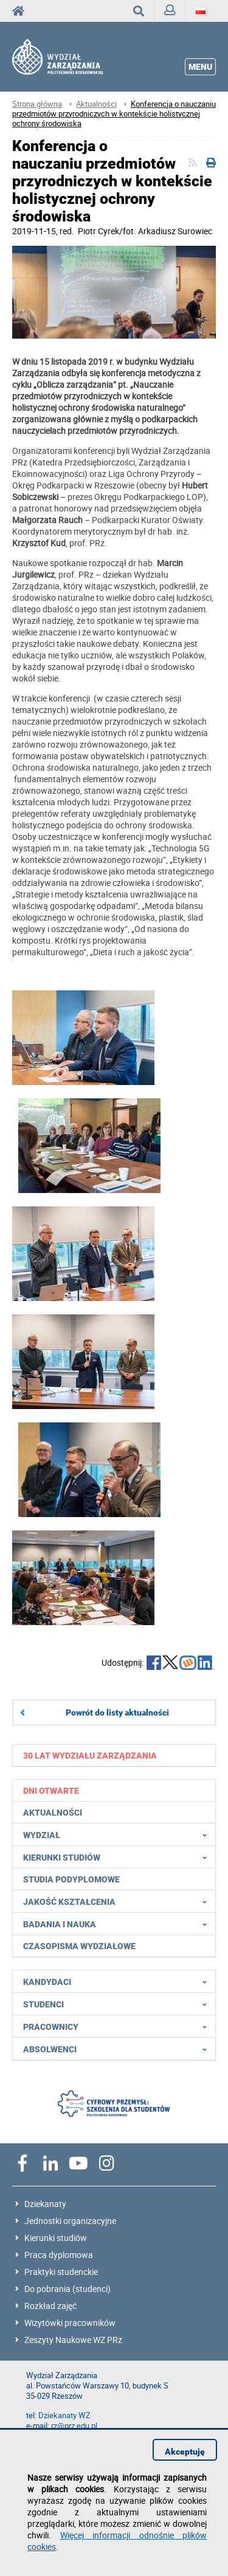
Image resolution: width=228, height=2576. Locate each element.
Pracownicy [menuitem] (118, 2026)
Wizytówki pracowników (70, 2322)
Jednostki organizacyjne (70, 2220)
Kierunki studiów (55, 2237)
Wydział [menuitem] (118, 1834)
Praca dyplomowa (58, 2254)
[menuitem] (114, 1755)
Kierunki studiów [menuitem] (118, 1857)
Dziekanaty (45, 2203)
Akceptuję (185, 2451)
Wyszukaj (143, 11)
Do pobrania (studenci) (67, 2288)
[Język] (200, 11)
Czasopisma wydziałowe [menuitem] (79, 1946)
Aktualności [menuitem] (52, 1812)
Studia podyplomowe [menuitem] (71, 1879)
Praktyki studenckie (61, 2271)
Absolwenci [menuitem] (118, 2048)
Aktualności (96, 104)
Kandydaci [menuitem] (118, 1981)
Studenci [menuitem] (118, 2003)
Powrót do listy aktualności (117, 1712)
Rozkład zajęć (50, 2305)
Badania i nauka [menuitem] (118, 1923)
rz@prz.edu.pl (74, 2426)
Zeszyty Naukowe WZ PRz (73, 2339)
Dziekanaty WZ (64, 2415)
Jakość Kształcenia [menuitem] (118, 1901)
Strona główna (37, 104)
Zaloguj (174, 13)
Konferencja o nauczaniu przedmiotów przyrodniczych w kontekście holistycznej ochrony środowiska (114, 114)
